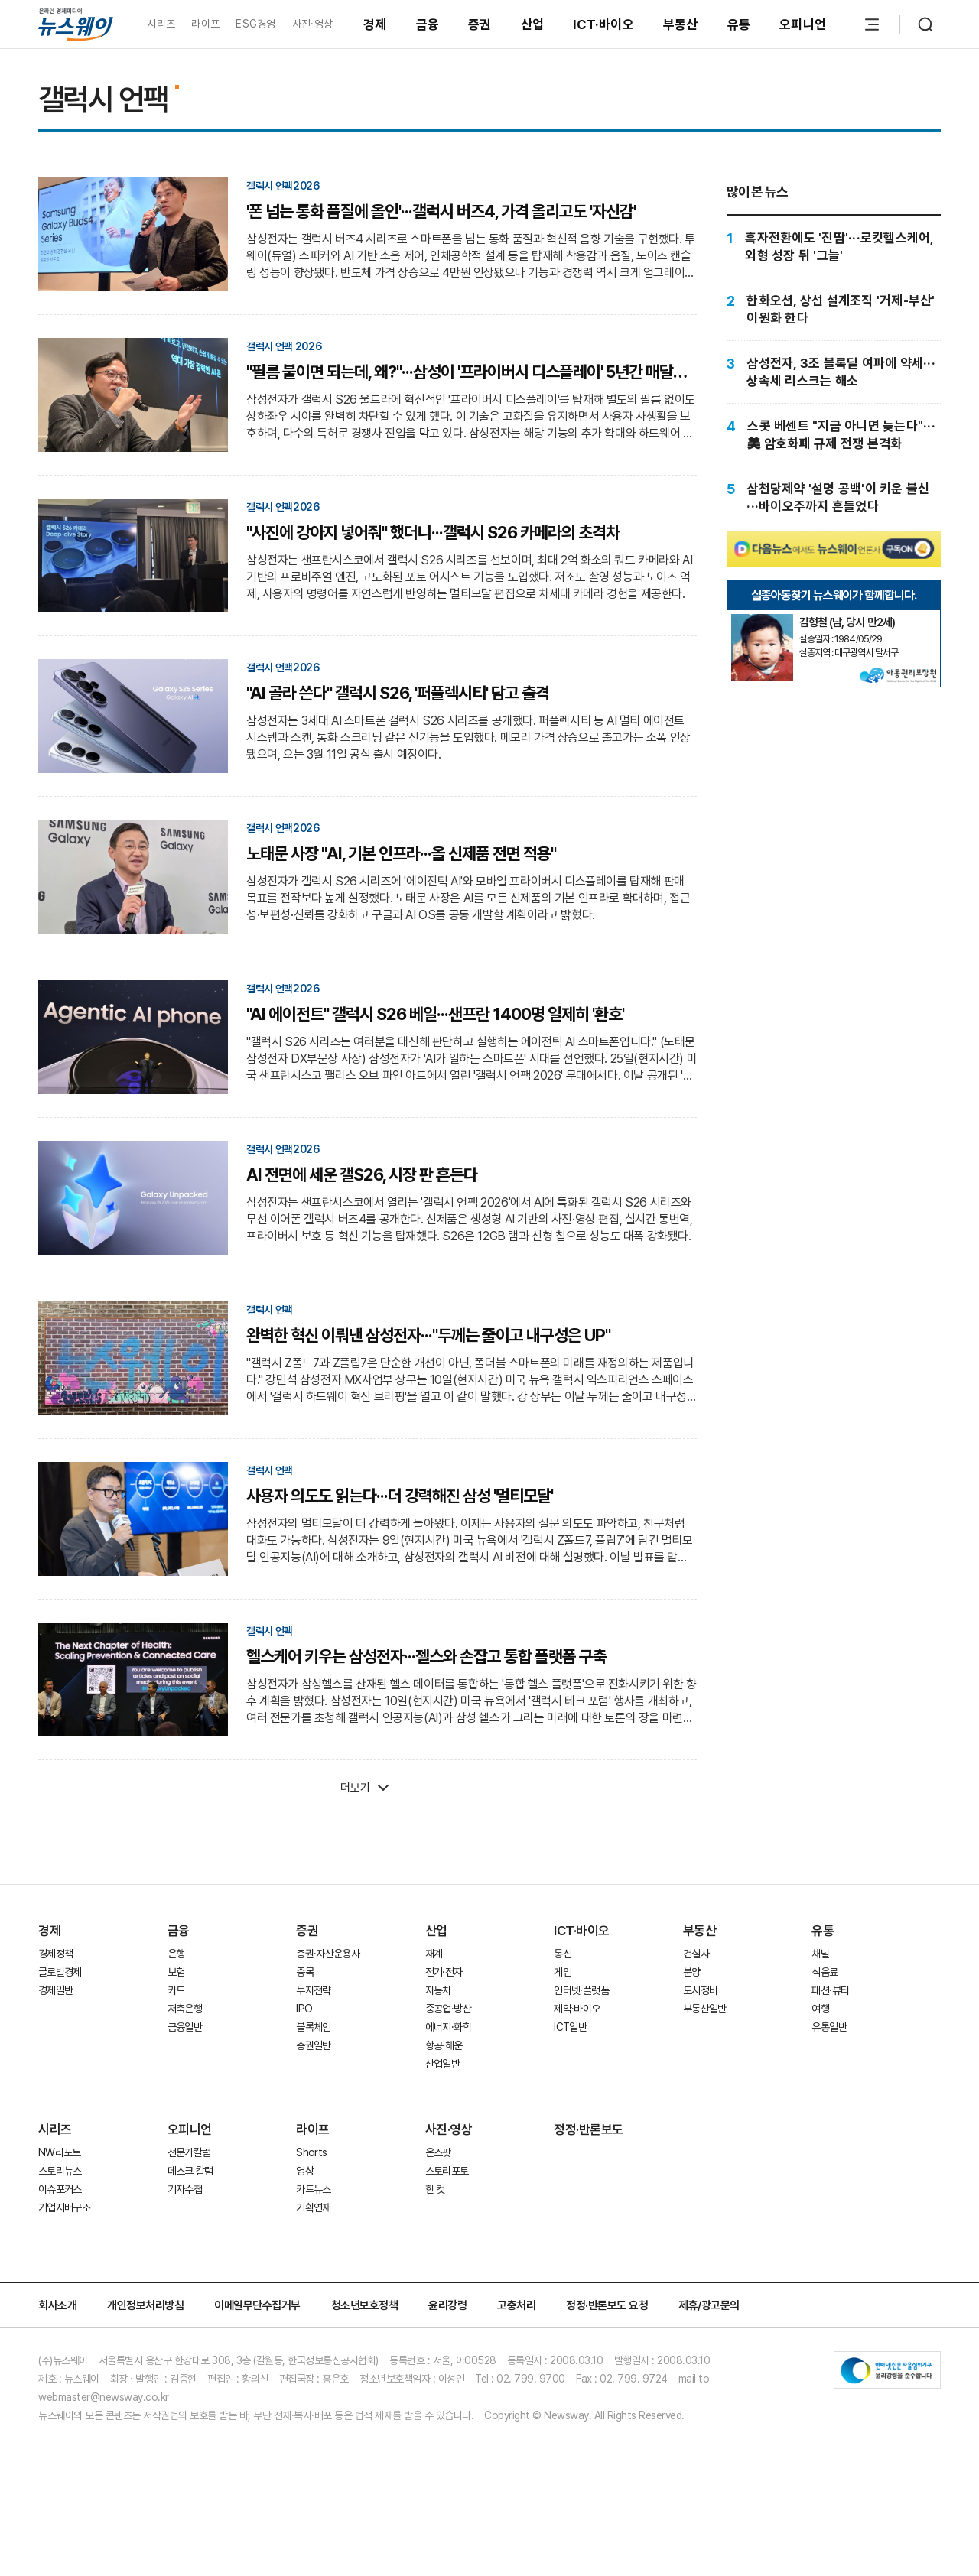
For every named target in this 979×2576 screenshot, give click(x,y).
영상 (305, 2171)
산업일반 (442, 2064)
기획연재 (313, 2207)
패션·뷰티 (830, 1990)
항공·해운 (444, 2045)
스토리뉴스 (60, 2171)
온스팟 (438, 2152)
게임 (562, 1972)
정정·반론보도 (588, 2129)
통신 (562, 1953)
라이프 (205, 24)
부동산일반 (705, 2009)
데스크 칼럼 (190, 2171)
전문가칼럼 (189, 2152)
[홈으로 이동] (75, 24)
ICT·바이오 (603, 24)
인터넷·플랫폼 (581, 1990)
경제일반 (55, 1990)
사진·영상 (312, 24)
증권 (480, 24)
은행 (176, 1953)
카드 (176, 1990)
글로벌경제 (60, 1972)
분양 (692, 1972)
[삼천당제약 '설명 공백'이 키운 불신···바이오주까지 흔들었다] (834, 497)
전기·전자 (444, 1972)
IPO (304, 2009)
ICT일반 (570, 2027)
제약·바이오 (577, 2009)
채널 (820, 1953)
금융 (428, 24)
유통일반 (828, 2027)
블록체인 (313, 2027)
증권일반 (313, 2045)
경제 (375, 24)
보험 (176, 1972)
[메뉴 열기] (872, 24)
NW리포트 (59, 2152)
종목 (305, 1972)
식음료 (824, 1972)
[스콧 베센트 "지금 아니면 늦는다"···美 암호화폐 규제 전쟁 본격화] (834, 434)
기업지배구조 (64, 2207)
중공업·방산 (448, 2009)
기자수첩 (185, 2189)
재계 (434, 1953)
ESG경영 (255, 24)
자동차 (438, 1990)
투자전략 (313, 1990)
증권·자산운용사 (327, 1953)
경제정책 (55, 1953)
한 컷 (435, 2189)
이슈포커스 (60, 2189)
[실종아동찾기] (761, 620)
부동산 (680, 24)
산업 (533, 24)
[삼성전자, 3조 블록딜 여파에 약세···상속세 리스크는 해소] (834, 372)
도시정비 (700, 1990)
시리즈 (161, 24)
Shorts (311, 2152)
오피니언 (802, 24)
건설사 (696, 1953)
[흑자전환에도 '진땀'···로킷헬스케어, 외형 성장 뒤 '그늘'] (834, 246)
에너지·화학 (448, 2027)
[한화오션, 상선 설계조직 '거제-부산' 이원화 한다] (834, 309)
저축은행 (185, 2009)
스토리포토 (447, 2171)
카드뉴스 (313, 2189)
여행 (820, 2009)
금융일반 (185, 2027)
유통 (739, 24)
